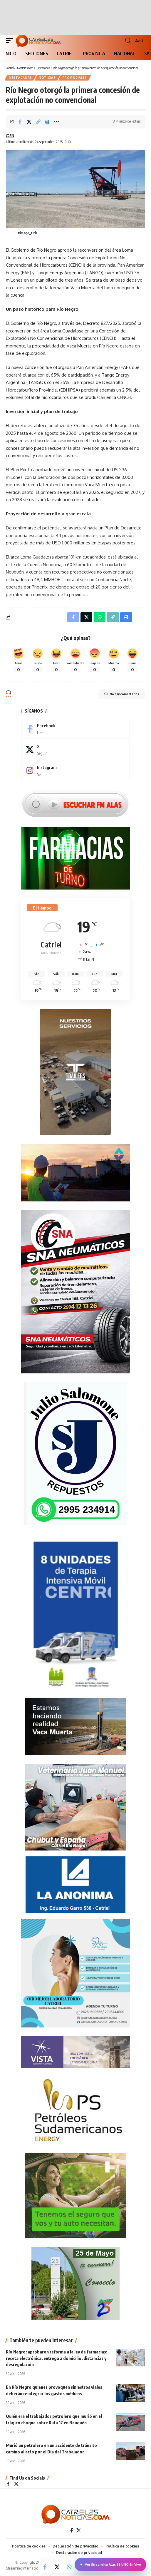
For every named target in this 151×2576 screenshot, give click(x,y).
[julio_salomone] (75, 1453)
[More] (56, 121)
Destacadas (20, 77)
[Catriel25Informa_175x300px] (75, 1615)
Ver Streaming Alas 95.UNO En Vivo (110, 2564)
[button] (11, 41)
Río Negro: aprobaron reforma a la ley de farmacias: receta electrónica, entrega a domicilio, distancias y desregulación (56, 2358)
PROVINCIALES (75, 77)
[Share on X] (29, 121)
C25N (10, 135)
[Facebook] (75, 728)
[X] (75, 749)
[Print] (47, 121)
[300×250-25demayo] (75, 2283)
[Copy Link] (38, 121)
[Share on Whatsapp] (69, 2567)
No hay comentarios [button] (121, 694)
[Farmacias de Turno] (75, 858)
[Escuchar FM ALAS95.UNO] (75, 803)
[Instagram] (75, 770)
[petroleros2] (75, 2110)
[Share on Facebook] (20, 121)
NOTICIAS (47, 77)
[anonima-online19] (75, 1884)
